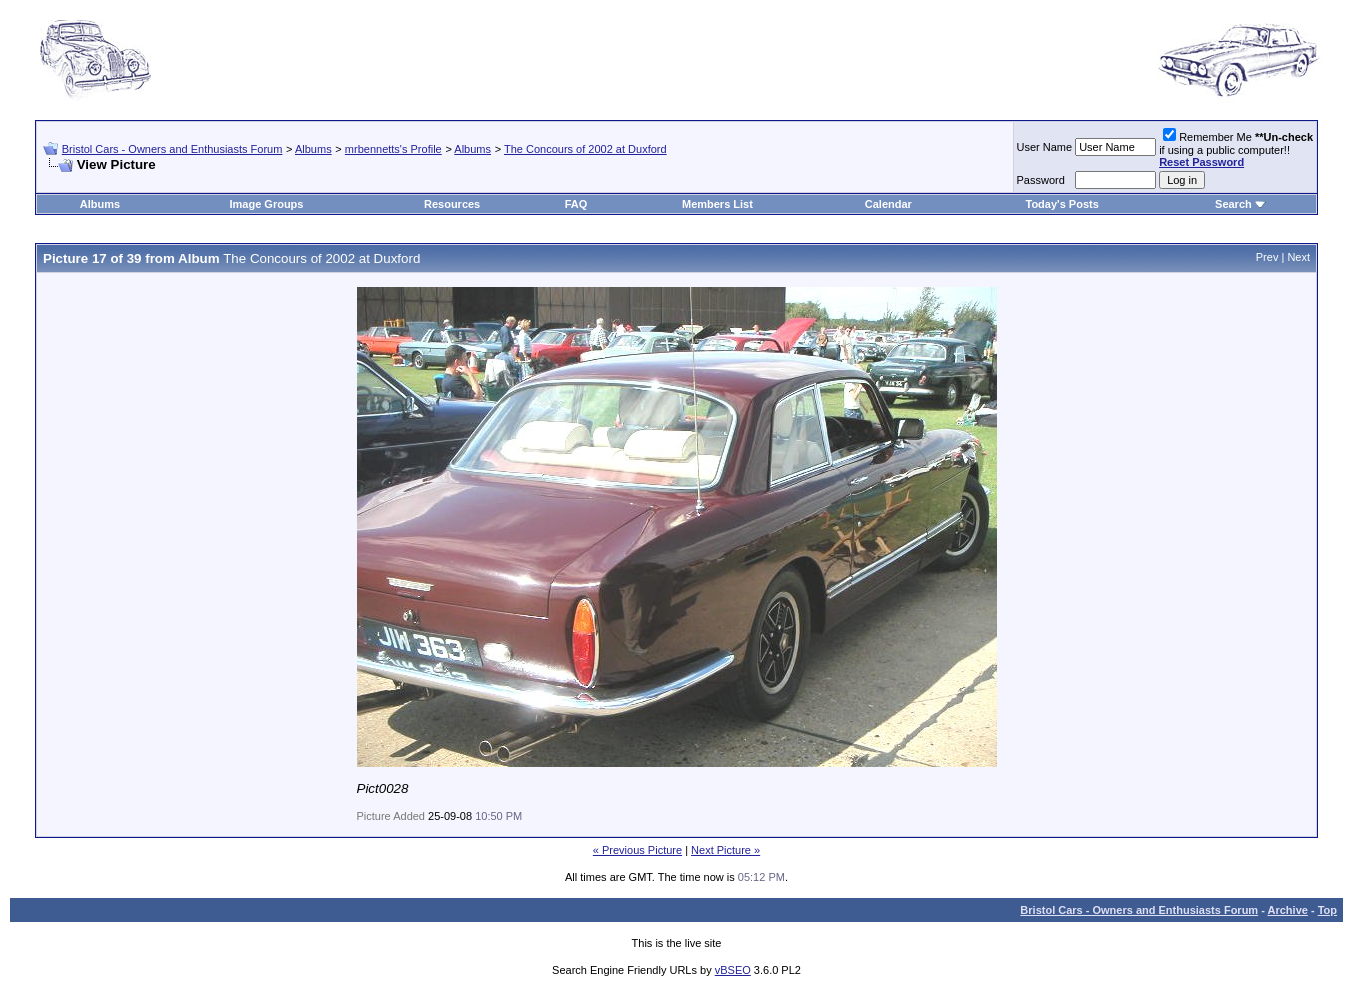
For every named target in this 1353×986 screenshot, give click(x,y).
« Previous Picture (637, 850)
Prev (1267, 257)
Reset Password (1201, 162)
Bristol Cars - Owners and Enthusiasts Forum (172, 149)
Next (1298, 257)
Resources (452, 204)
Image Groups (266, 204)
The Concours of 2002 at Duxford (585, 149)
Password (1041, 180)
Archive (1288, 910)
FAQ (576, 204)
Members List (717, 204)
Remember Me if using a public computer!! (1236, 149)
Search (1233, 204)
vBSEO (733, 970)
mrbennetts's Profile (393, 149)
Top (1327, 910)
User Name (1045, 147)
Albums (313, 149)
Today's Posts (1061, 204)
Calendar (888, 204)
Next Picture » (725, 850)
